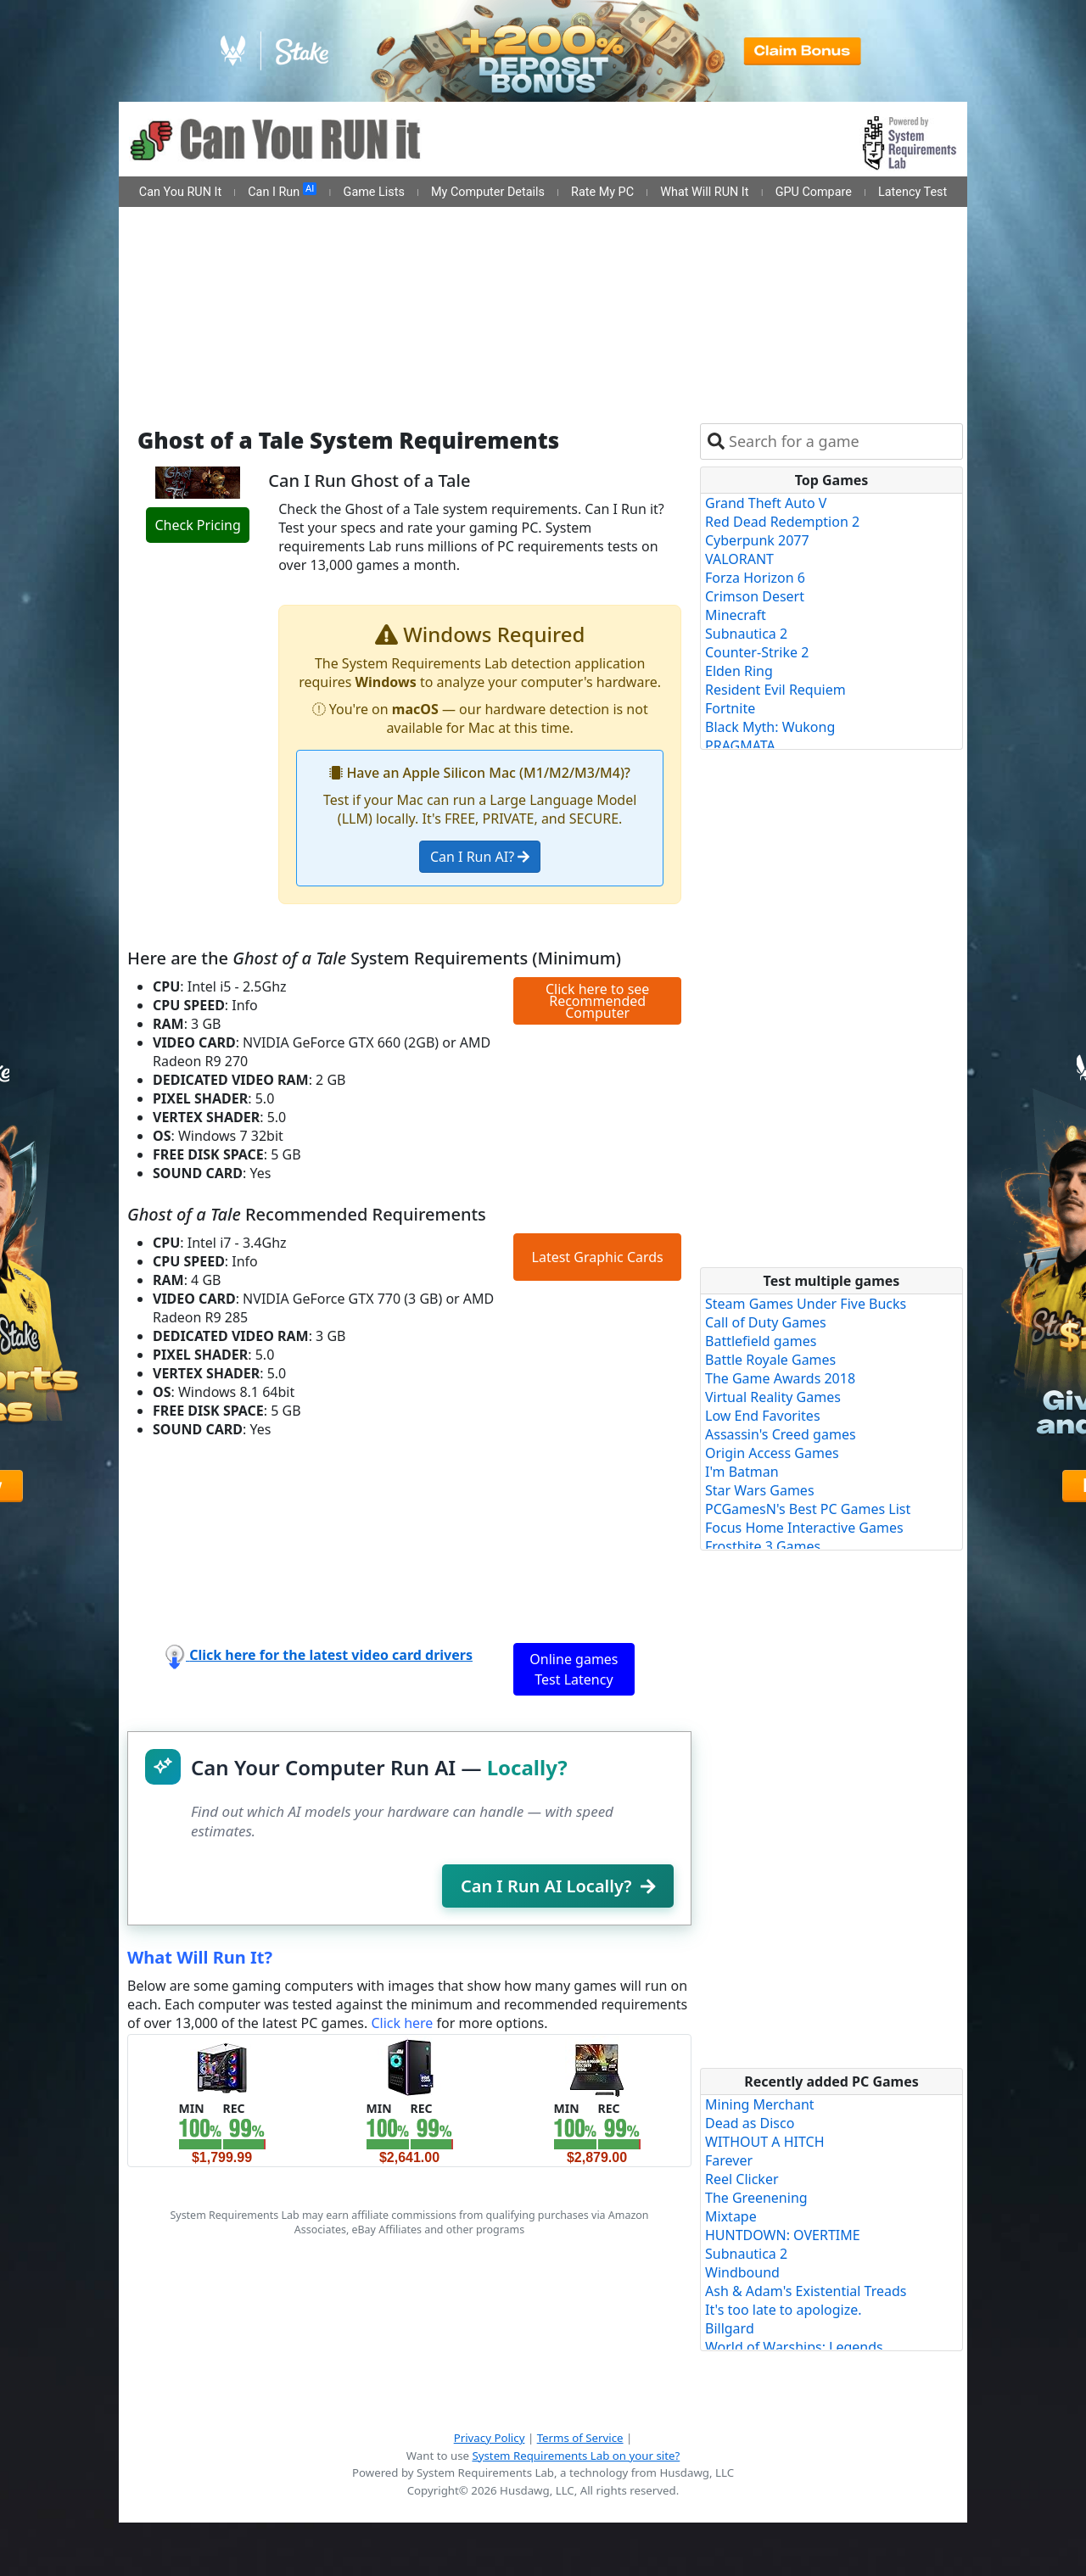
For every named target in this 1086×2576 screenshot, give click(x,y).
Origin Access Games (772, 1453)
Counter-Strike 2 (757, 652)
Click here (402, 2023)
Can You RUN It (180, 192)
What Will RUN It (704, 192)
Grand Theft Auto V (765, 503)
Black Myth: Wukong (770, 727)
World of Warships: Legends (794, 2347)
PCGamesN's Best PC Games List (807, 1509)
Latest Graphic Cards (597, 1257)
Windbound (742, 2272)
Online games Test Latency (573, 1669)
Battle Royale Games (770, 1359)
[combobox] (842, 441)
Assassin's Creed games (780, 1434)
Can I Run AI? (479, 856)
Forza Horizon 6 (755, 577)
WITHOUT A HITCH (765, 2141)
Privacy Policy (489, 2437)
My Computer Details (488, 192)
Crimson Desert (754, 596)
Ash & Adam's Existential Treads (806, 2291)
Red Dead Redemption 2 (782, 521)
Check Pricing (197, 525)
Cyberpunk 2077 (757, 540)
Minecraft (735, 615)
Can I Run (282, 190)
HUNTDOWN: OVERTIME (782, 2235)
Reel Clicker (742, 2179)
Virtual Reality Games (773, 1397)
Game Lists (374, 192)
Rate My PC (602, 192)
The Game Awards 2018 (780, 1378)
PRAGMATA (740, 745)
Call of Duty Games (765, 1322)
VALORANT (739, 559)
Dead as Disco (749, 2123)
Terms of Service (580, 2437)
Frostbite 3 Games (762, 1546)
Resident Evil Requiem (775, 689)
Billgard (729, 2328)
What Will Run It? (199, 1957)
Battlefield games (760, 1341)
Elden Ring (739, 671)
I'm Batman (742, 1471)
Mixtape (731, 2216)
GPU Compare (813, 192)
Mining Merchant (759, 2104)
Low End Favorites (762, 1415)
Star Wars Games (759, 1490)
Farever (729, 2160)
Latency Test (912, 192)
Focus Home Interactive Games (804, 1527)
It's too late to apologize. (783, 2309)
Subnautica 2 (746, 633)
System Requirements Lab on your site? (576, 2455)
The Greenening (756, 2197)
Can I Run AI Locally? (558, 1886)
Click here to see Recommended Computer (597, 1001)
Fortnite (730, 708)
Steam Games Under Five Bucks (805, 1303)
